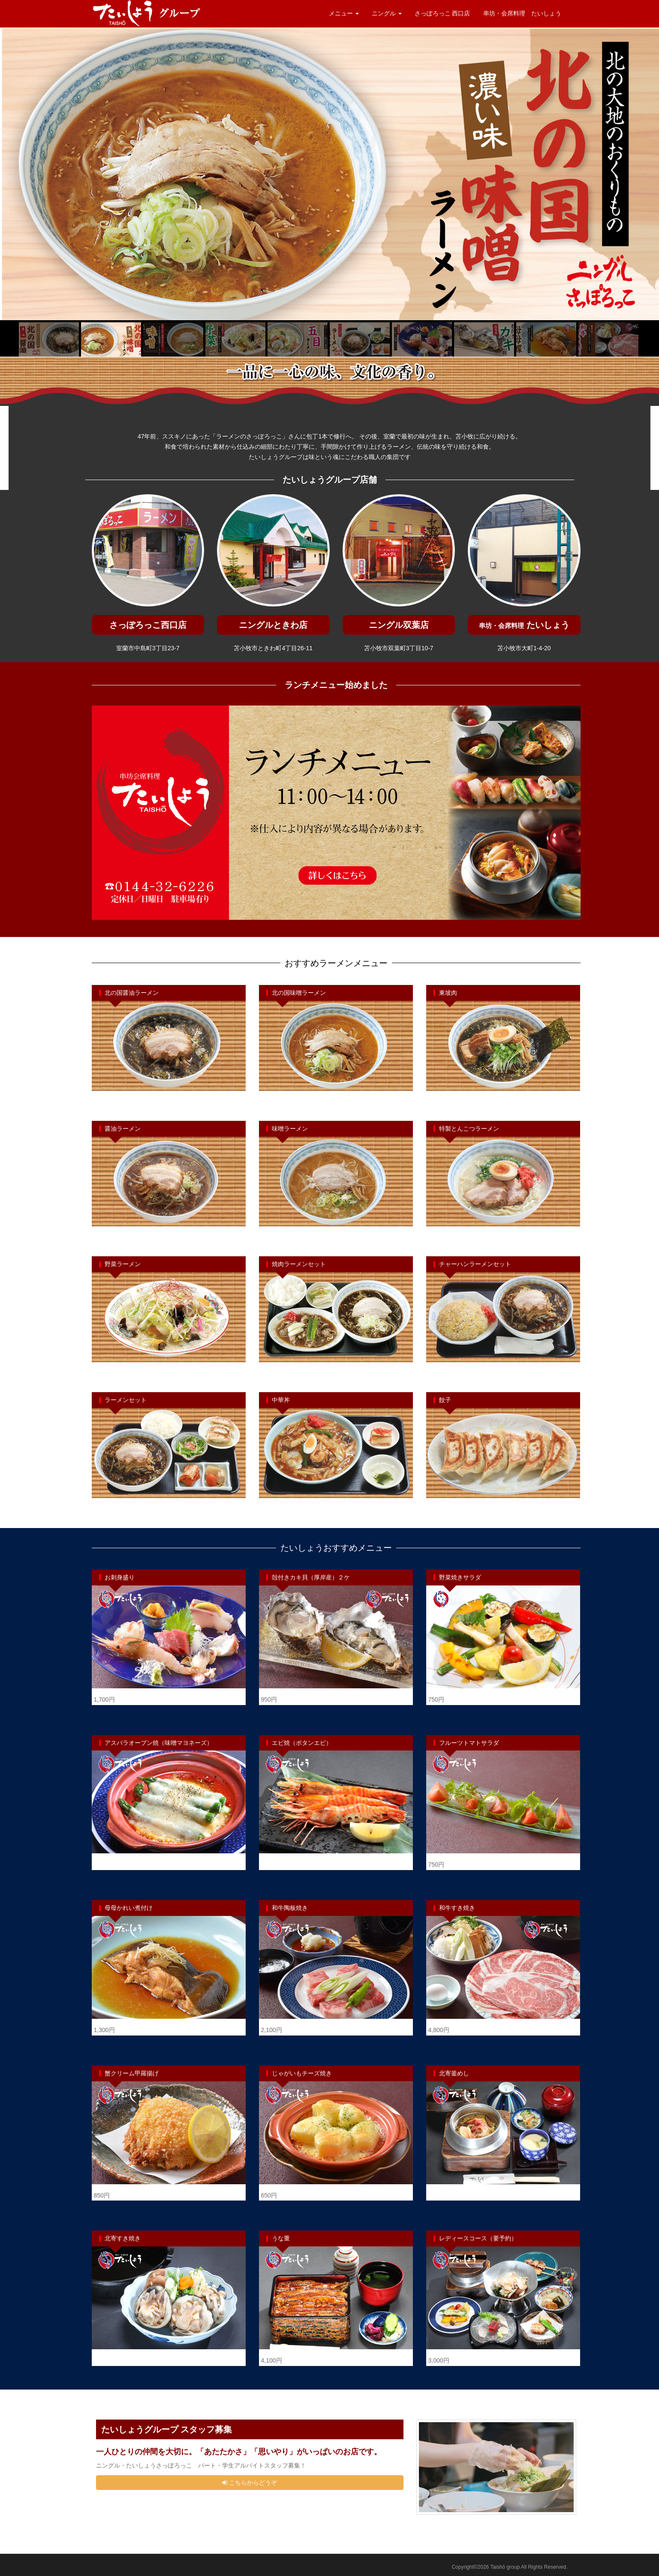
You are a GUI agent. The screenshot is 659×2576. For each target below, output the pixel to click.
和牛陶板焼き (290, 1907)
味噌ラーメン (290, 1128)
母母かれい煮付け (129, 1907)
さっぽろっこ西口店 (148, 625)
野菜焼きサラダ (460, 1577)
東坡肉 (448, 992)
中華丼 (281, 1399)
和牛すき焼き (457, 1907)
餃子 (445, 1399)
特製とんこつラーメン (469, 1128)
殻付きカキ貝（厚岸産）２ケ (311, 1577)
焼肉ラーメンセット (299, 1264)
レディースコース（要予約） (478, 2238)
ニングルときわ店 (273, 625)
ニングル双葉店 (399, 625)
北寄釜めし (454, 2073)
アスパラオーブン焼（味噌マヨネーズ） (159, 1742)
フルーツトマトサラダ (469, 1742)
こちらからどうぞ (249, 2482)
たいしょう (524, 625)
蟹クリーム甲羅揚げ (132, 2073)
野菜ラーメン (123, 1264)
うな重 (281, 2238)
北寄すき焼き (123, 2238)
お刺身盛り (120, 1577)
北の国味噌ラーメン (299, 992)
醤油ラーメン (123, 1128)
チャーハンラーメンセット (475, 1264)
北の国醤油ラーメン (132, 992)
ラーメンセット (126, 1399)
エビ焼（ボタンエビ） (302, 1742)
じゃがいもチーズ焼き (302, 2073)
